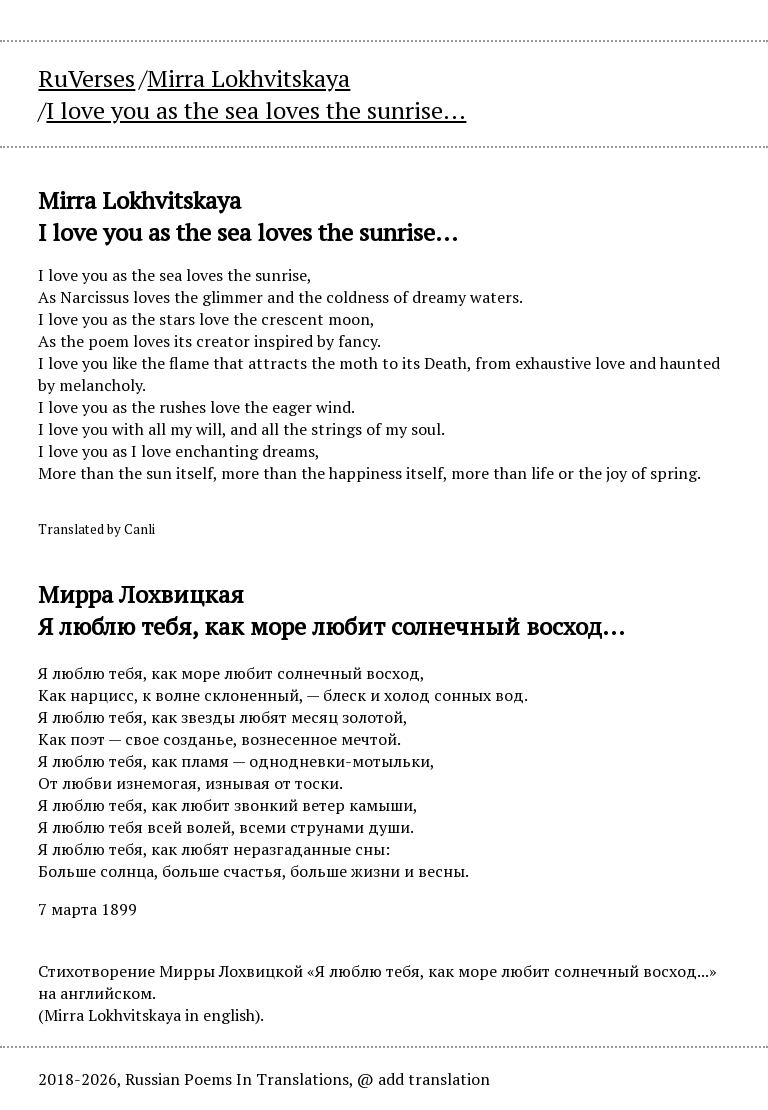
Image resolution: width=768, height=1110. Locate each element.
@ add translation (423, 1079)
